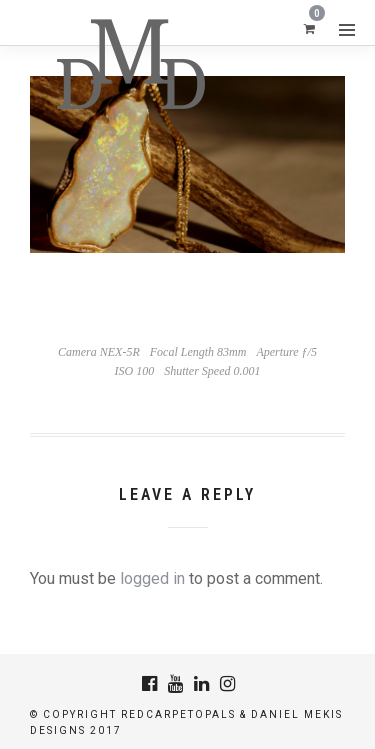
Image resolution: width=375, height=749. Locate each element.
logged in (152, 578)
